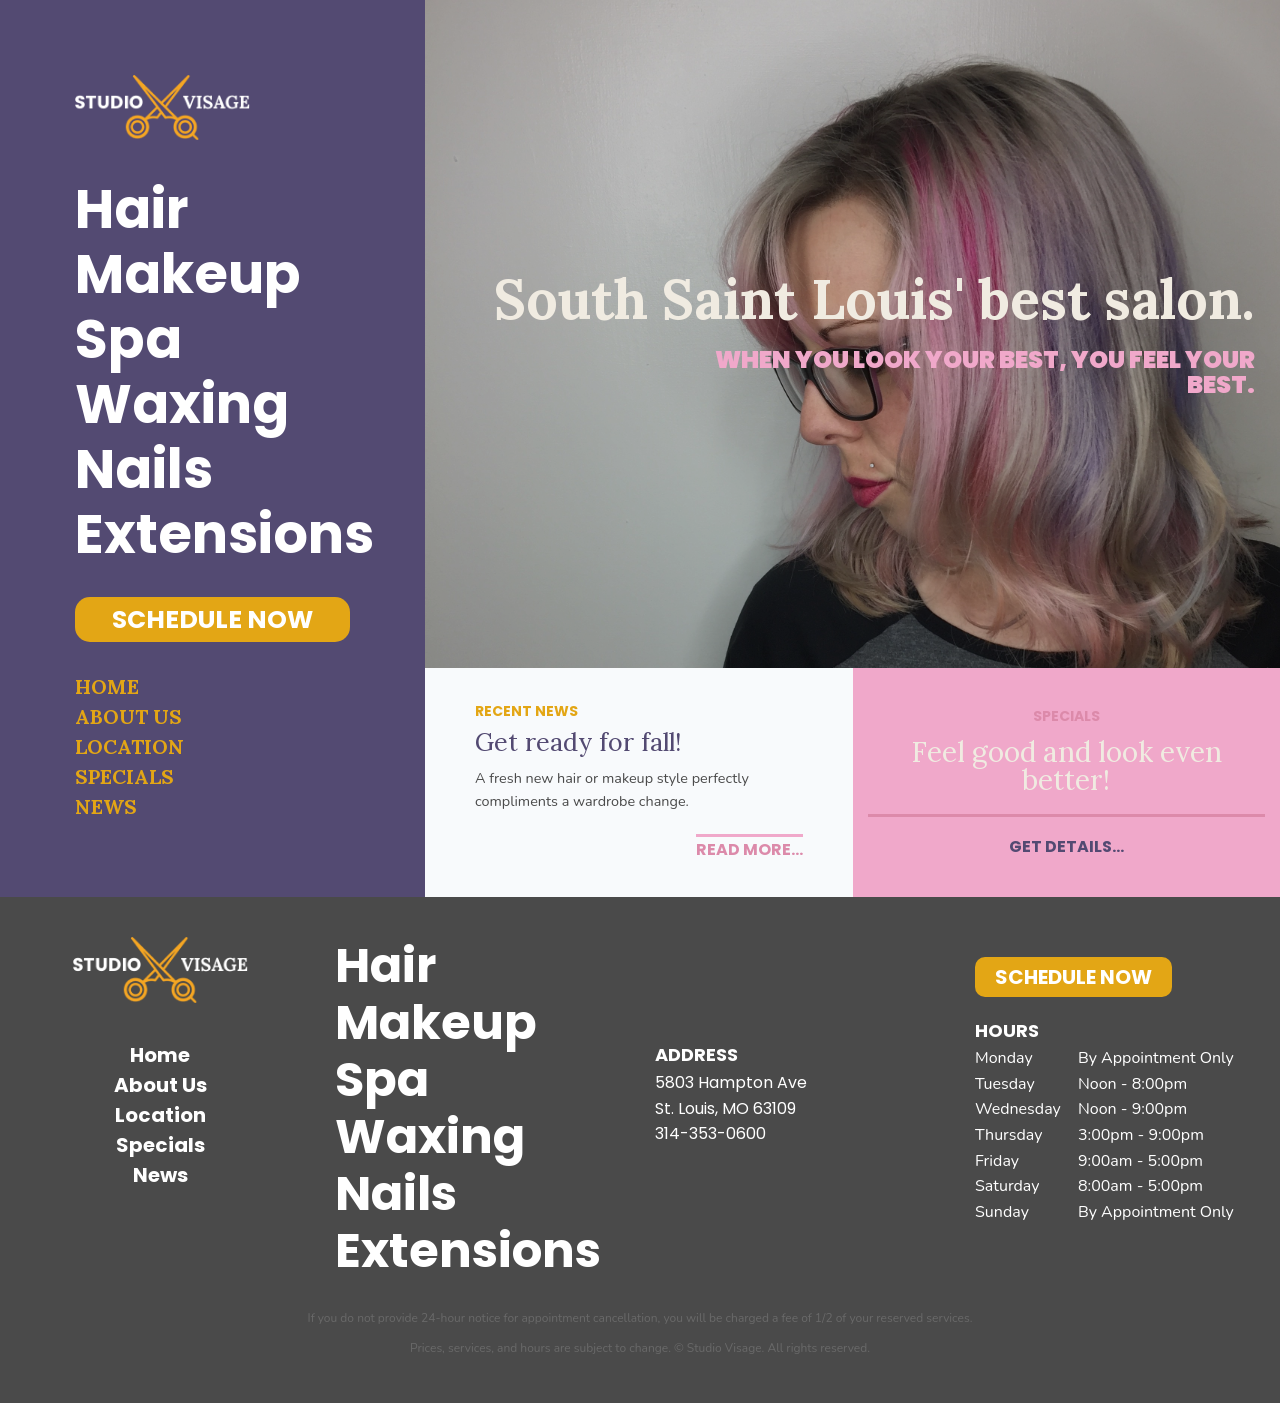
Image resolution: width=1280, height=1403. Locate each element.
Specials (124, 776)
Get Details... (1066, 846)
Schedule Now (212, 619)
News (106, 806)
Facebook (680, 982)
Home (107, 686)
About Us (128, 716)
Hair (132, 209)
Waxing (182, 404)
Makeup (188, 274)
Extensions (212, 534)
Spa (128, 339)
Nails (144, 469)
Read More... (749, 849)
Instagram (745, 982)
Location (129, 746)
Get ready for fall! (578, 742)
